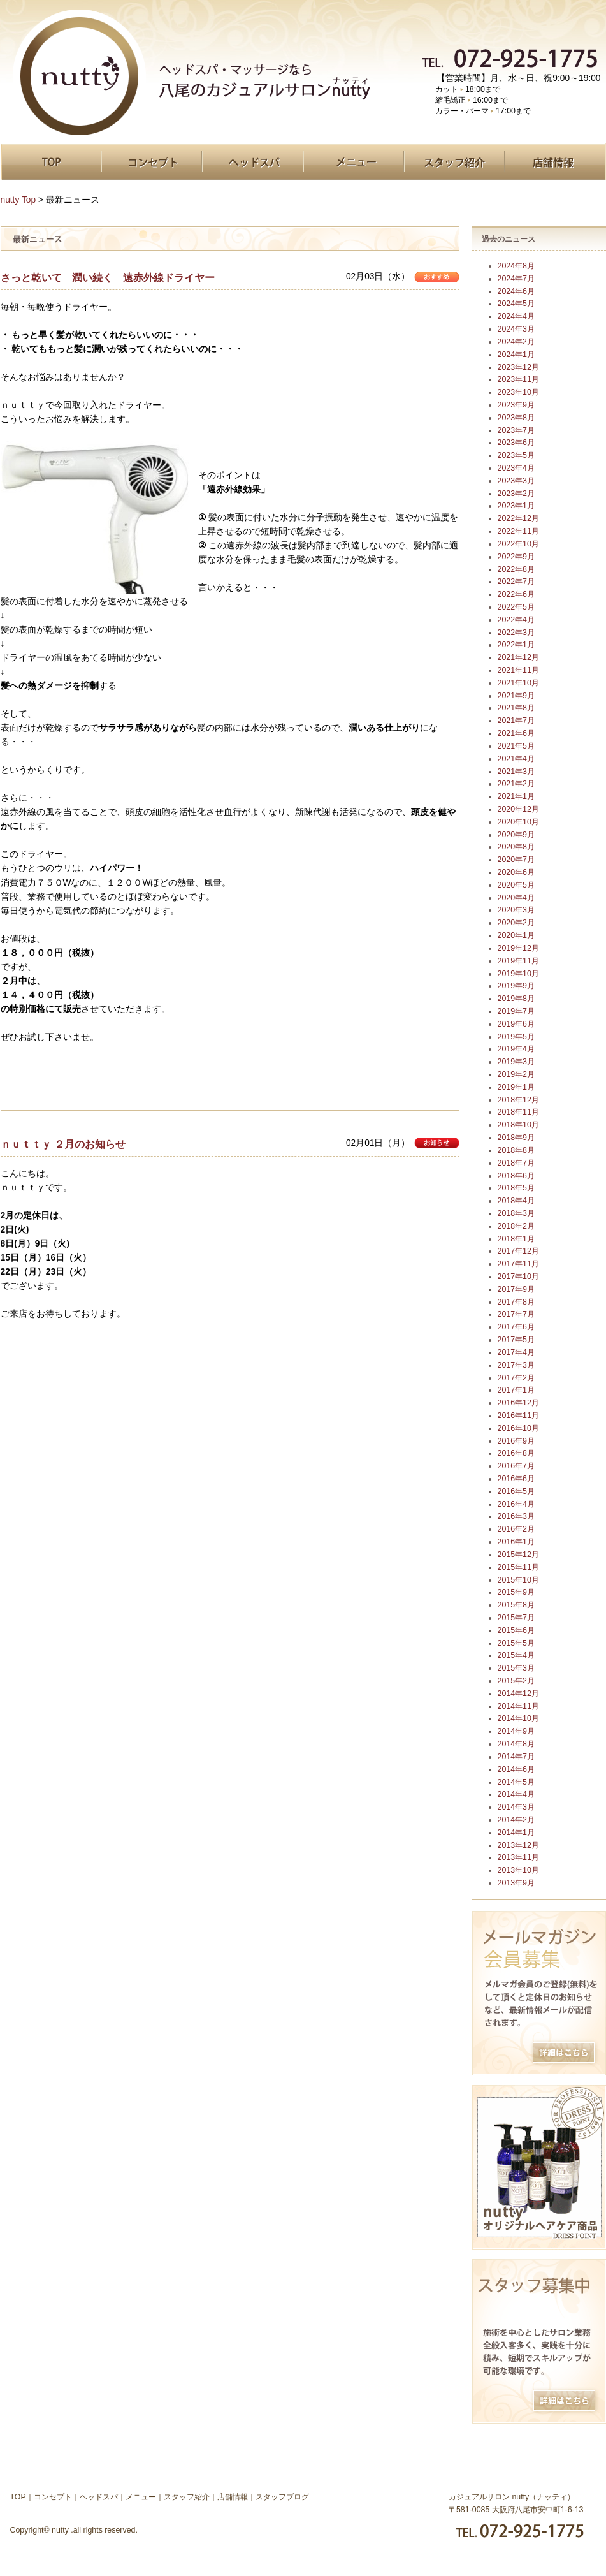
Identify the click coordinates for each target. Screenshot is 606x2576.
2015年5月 (516, 1643)
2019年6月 (516, 1024)
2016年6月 (516, 1478)
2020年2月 (516, 922)
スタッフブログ (282, 2496)
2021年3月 (516, 771)
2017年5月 (516, 1339)
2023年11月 (518, 379)
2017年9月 (516, 1289)
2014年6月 (516, 1769)
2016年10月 (518, 1428)
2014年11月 (518, 1706)
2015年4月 (516, 1655)
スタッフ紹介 (454, 161)
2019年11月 (518, 960)
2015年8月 (516, 1604)
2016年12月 (518, 1402)
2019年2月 (516, 1074)
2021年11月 (518, 670)
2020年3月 (516, 909)
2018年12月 (518, 1099)
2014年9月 (516, 1731)
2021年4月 (516, 758)
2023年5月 (516, 455)
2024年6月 (516, 291)
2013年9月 (516, 1882)
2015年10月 (518, 1580)
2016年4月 (516, 1504)
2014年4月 (516, 1794)
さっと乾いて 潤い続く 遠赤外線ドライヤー (108, 277)
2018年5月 (516, 1187)
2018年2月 (516, 1226)
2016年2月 (516, 1529)
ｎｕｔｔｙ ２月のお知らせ (63, 1144)
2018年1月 (516, 1238)
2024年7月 (516, 278)
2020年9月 (516, 834)
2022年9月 (516, 556)
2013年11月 (518, 1857)
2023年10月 (518, 392)
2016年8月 (516, 1453)
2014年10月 (518, 1718)
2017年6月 (516, 1326)
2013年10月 (518, 1870)
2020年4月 (516, 897)
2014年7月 (516, 1756)
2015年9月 (516, 1592)
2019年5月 (516, 1036)
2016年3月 (516, 1516)
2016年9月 (516, 1441)
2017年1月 (516, 1390)
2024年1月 (516, 354)
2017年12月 (518, 1251)
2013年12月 (518, 1845)
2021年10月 (518, 682)
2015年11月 (518, 1567)
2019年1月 (516, 1087)
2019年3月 (516, 1061)
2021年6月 (516, 733)
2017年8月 (516, 1302)
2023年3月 (516, 480)
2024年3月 (516, 329)
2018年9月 (516, 1137)
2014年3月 (516, 1807)
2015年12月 (518, 1554)
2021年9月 (516, 695)
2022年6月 (516, 594)
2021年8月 (516, 707)
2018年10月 (518, 1124)
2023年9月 (516, 404)
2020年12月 (518, 809)
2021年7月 (516, 720)
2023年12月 (518, 367)
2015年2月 (516, 1680)
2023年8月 (516, 417)
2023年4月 (516, 468)
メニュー (353, 161)
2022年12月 (518, 518)
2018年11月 (518, 1112)
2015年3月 (516, 1668)
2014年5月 (516, 1782)
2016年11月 (518, 1415)
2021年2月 (516, 783)
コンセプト (151, 161)
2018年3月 (516, 1213)
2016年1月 (516, 1541)
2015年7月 (516, 1617)
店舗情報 (555, 161)
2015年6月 (516, 1630)
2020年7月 (516, 859)
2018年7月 (516, 1163)
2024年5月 (516, 303)
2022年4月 (516, 619)
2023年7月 (516, 430)
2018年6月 (516, 1175)
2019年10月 (518, 973)
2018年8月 (516, 1150)
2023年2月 (516, 493)
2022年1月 (516, 644)
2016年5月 (516, 1491)
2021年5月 (516, 746)
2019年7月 (516, 1011)
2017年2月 (516, 1377)
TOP (51, 161)
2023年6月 (516, 442)
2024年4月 (516, 316)
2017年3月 (516, 1365)
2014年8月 (516, 1743)
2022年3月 (516, 632)
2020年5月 (516, 885)
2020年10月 (518, 821)
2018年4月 (516, 1200)
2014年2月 (516, 1819)
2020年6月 (516, 872)
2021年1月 (516, 796)
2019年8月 (516, 998)
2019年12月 (518, 948)
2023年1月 (516, 505)
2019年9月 (516, 985)
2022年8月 (516, 569)
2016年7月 (516, 1465)
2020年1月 (516, 935)
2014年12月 (518, 1693)
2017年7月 (516, 1314)
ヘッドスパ (252, 161)
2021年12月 (518, 657)
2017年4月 (516, 1352)
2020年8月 (516, 846)
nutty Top (18, 200)
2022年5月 (516, 607)
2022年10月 (518, 543)
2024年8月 (516, 265)
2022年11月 (518, 531)
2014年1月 (516, 1832)
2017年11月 (518, 1263)
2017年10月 (518, 1276)
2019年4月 (516, 1048)
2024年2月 (516, 341)
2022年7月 (516, 581)
